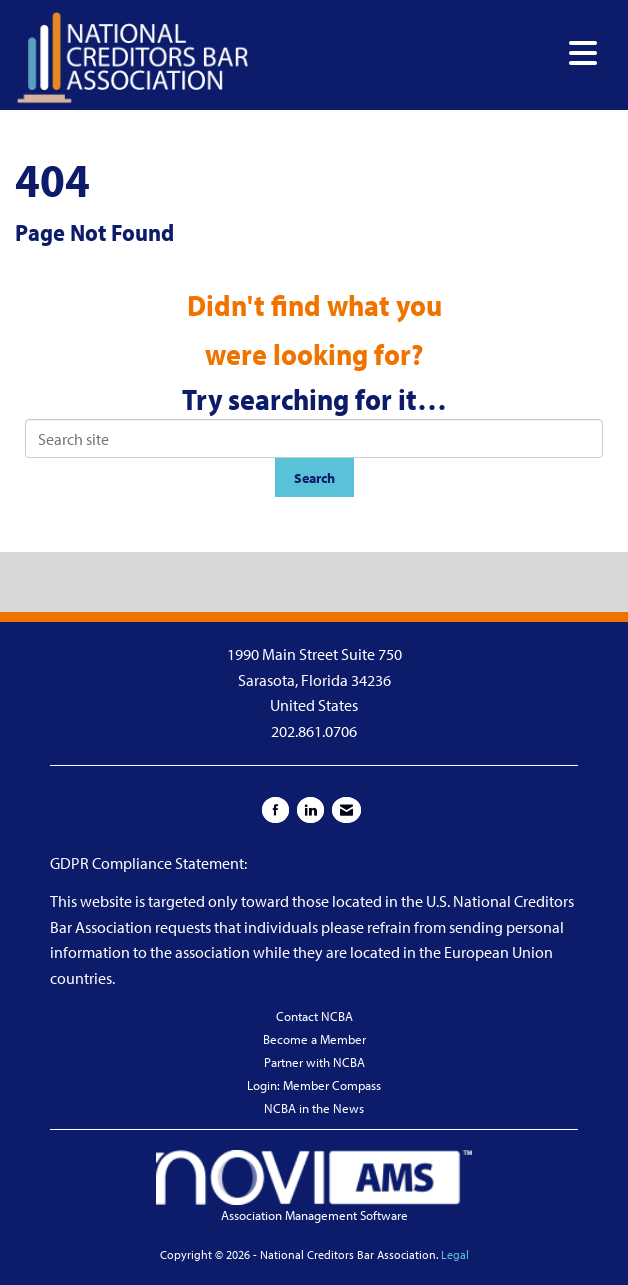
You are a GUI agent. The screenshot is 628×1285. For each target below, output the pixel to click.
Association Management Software (314, 1186)
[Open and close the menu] (429, 53)
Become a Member (314, 1039)
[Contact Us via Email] (346, 810)
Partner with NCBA (314, 1062)
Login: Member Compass (314, 1085)
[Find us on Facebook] (275, 810)
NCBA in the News (314, 1108)
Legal (455, 1254)
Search (314, 477)
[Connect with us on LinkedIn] (310, 810)
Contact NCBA (314, 1016)
